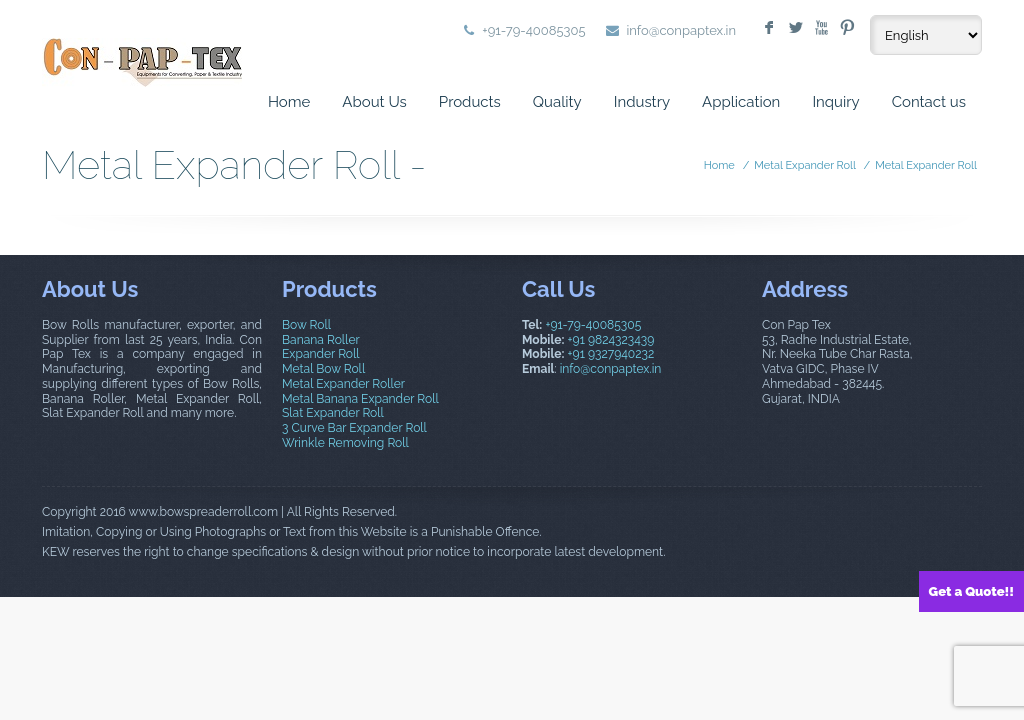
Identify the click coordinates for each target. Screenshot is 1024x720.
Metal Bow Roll (323, 369)
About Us (374, 102)
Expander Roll (321, 354)
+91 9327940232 (611, 354)
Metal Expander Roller (343, 384)
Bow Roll (306, 325)
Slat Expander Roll (333, 413)
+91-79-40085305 (593, 325)
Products (470, 102)
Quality (557, 102)
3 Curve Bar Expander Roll (354, 428)
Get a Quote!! (971, 591)
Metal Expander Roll (804, 165)
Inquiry (835, 102)
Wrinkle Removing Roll (345, 443)
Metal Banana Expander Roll (360, 399)
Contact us (929, 102)
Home (289, 102)
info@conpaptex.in (682, 30)
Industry (642, 102)
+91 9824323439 (611, 340)
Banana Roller (321, 340)
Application (741, 102)
